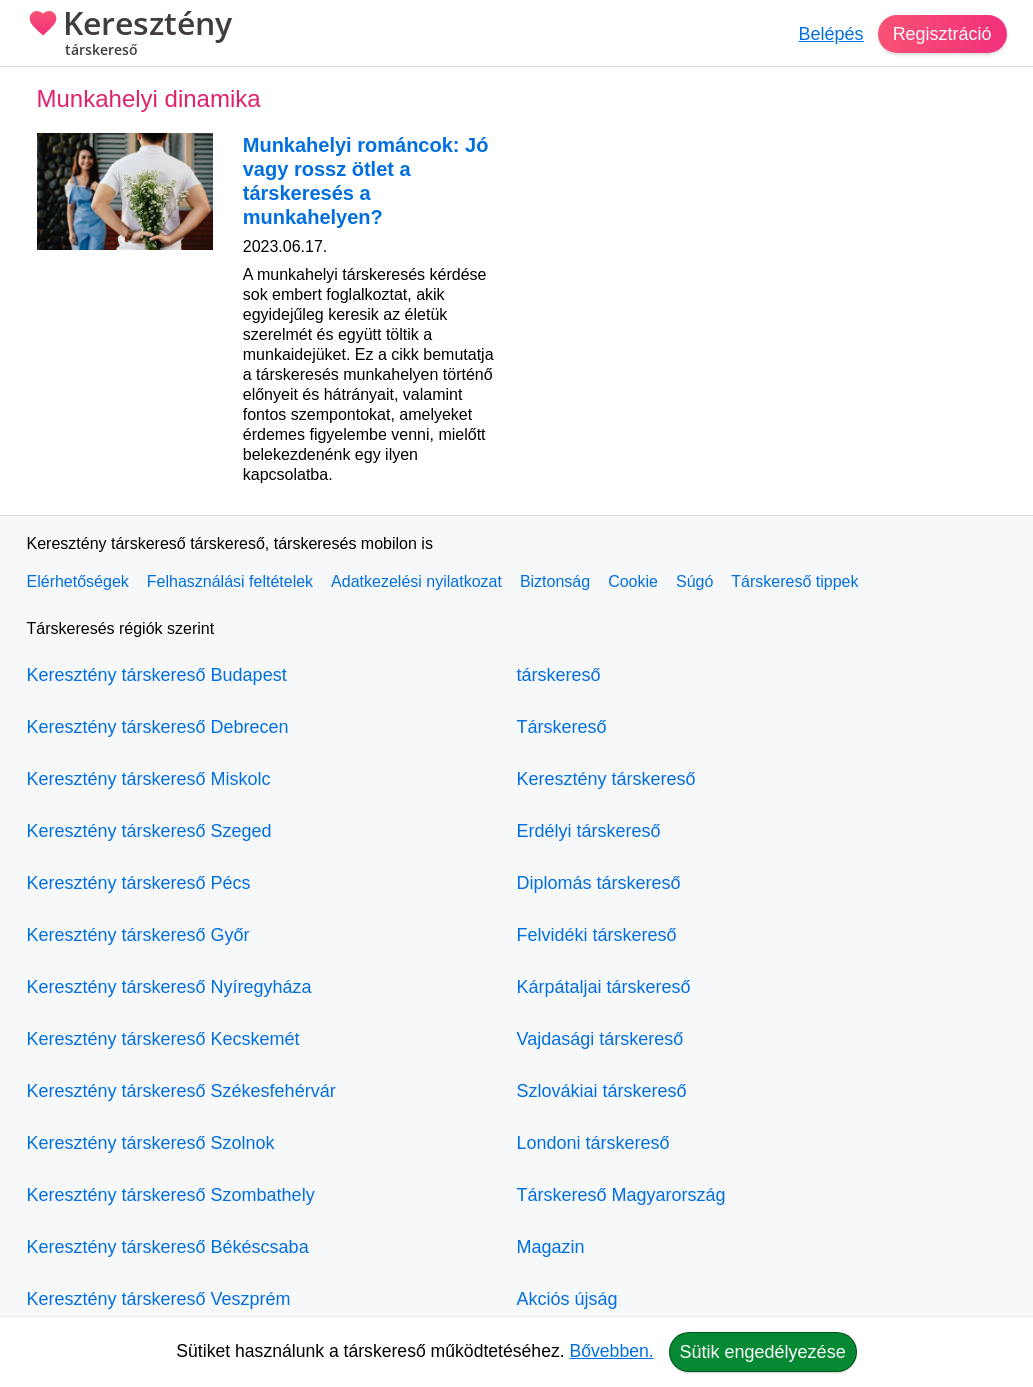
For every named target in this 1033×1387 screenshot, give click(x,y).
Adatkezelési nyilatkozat (416, 581)
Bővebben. (612, 1351)
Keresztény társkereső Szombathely (171, 1195)
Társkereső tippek (794, 581)
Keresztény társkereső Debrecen (158, 727)
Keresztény (129, 35)
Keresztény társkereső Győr (138, 935)
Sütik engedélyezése (763, 1352)
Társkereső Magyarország (621, 1195)
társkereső (559, 675)
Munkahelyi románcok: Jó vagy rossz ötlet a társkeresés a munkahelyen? (366, 181)
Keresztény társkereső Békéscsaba (168, 1247)
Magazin (551, 1247)
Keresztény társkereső (606, 779)
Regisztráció (941, 34)
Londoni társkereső (593, 1143)
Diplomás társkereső (599, 883)
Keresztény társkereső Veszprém (159, 1299)
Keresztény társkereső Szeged (149, 831)
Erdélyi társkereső (589, 831)
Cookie (633, 581)
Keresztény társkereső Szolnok (151, 1143)
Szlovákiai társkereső (602, 1091)
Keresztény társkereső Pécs (139, 883)
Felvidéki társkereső (597, 935)
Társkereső (562, 727)
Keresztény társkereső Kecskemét (163, 1039)
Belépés (830, 34)
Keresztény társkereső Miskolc (149, 779)
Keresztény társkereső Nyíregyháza (169, 987)
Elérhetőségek (78, 581)
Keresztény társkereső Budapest (157, 675)
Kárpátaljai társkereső (604, 987)
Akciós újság (567, 1299)
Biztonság (555, 581)
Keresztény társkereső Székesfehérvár (181, 1091)
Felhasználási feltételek (230, 581)
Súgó (694, 581)
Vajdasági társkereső (600, 1039)
